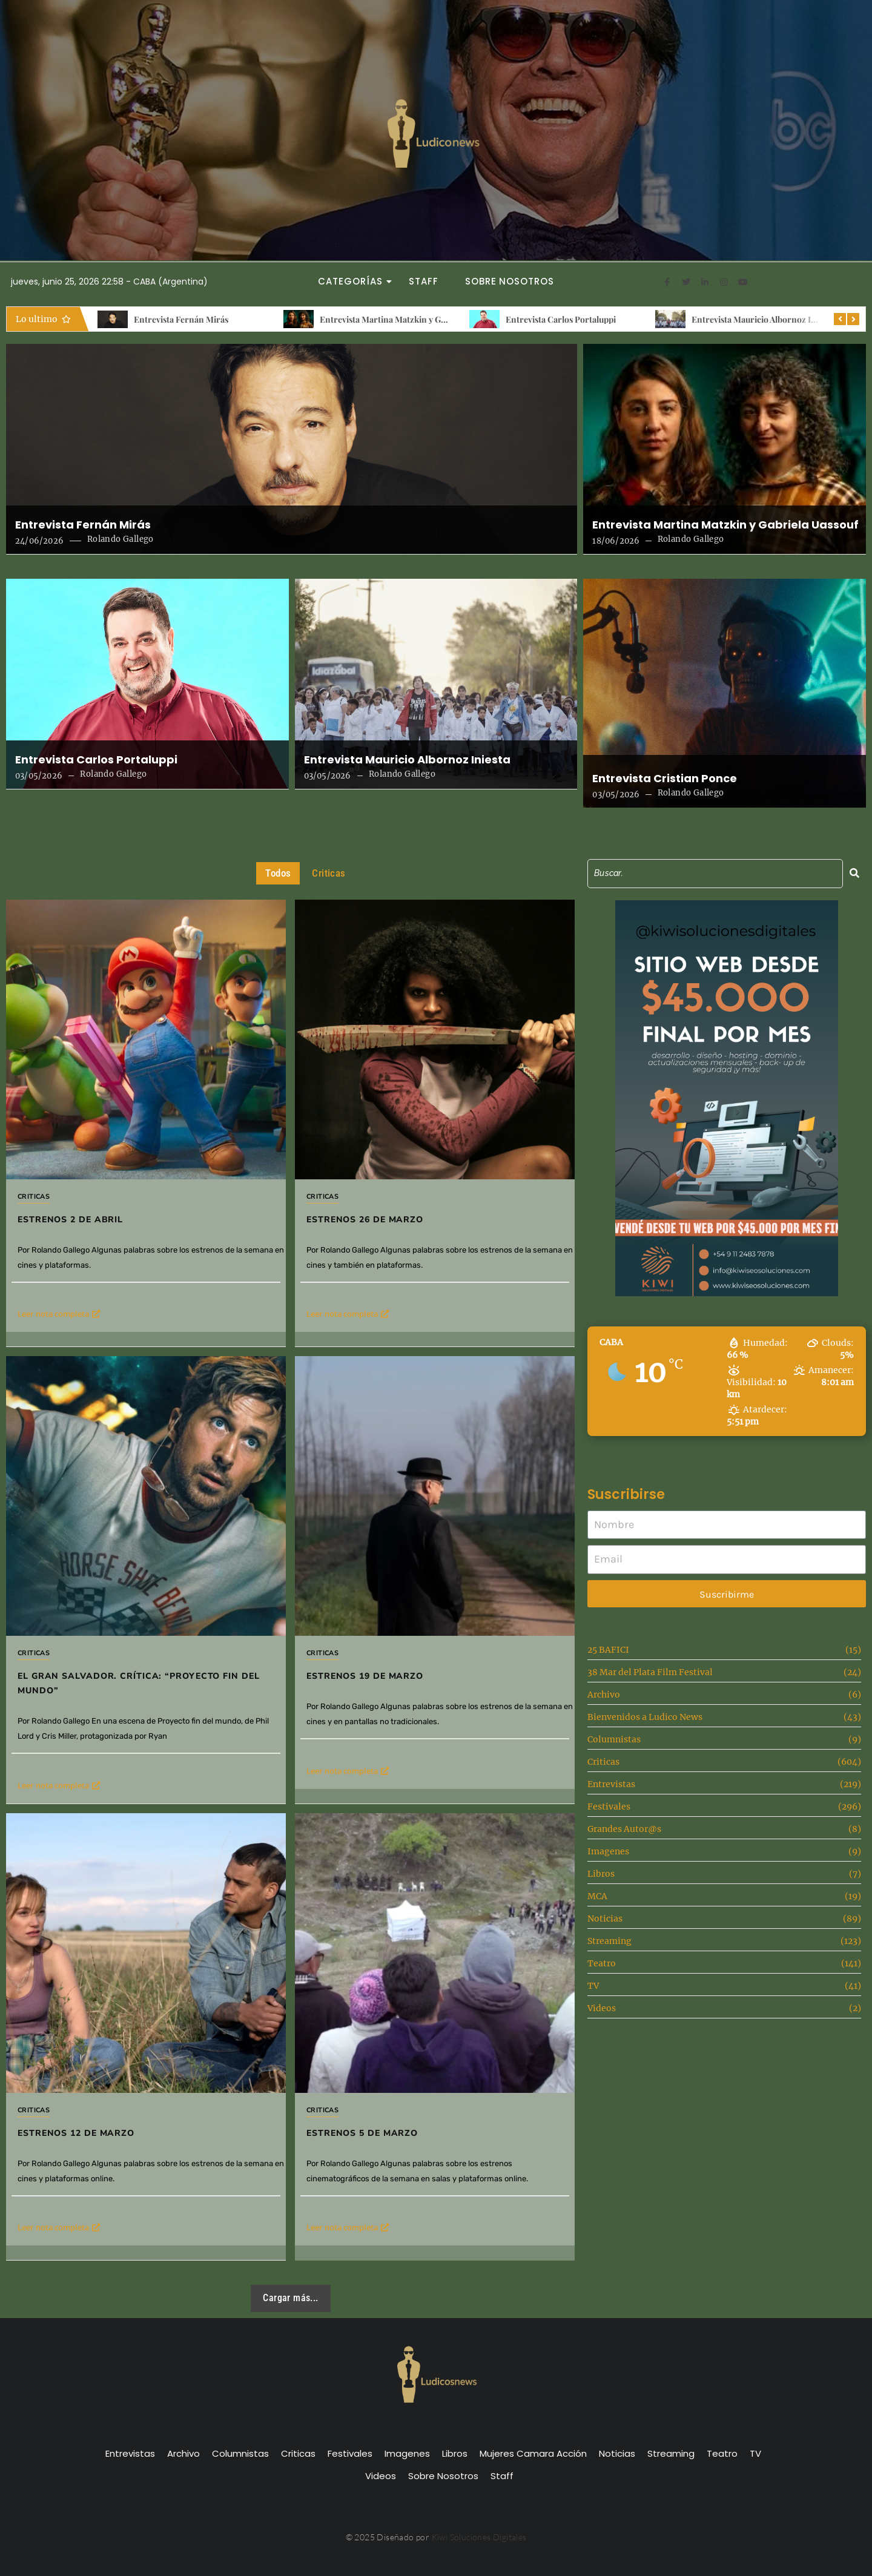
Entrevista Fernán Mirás (181, 319)
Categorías (353, 281)
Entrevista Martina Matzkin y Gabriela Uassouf (410, 319)
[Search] (715, 873)
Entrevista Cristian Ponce (664, 778)
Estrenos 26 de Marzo (364, 1219)
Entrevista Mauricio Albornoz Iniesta (763, 319)
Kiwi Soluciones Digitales (479, 2537)
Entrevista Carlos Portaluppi (561, 319)
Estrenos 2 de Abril (70, 1219)
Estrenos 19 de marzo (412, 1606)
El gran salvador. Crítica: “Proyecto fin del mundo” (138, 1683)
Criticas (34, 1196)
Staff (423, 281)
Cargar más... (290, 2298)
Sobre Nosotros (509, 281)
